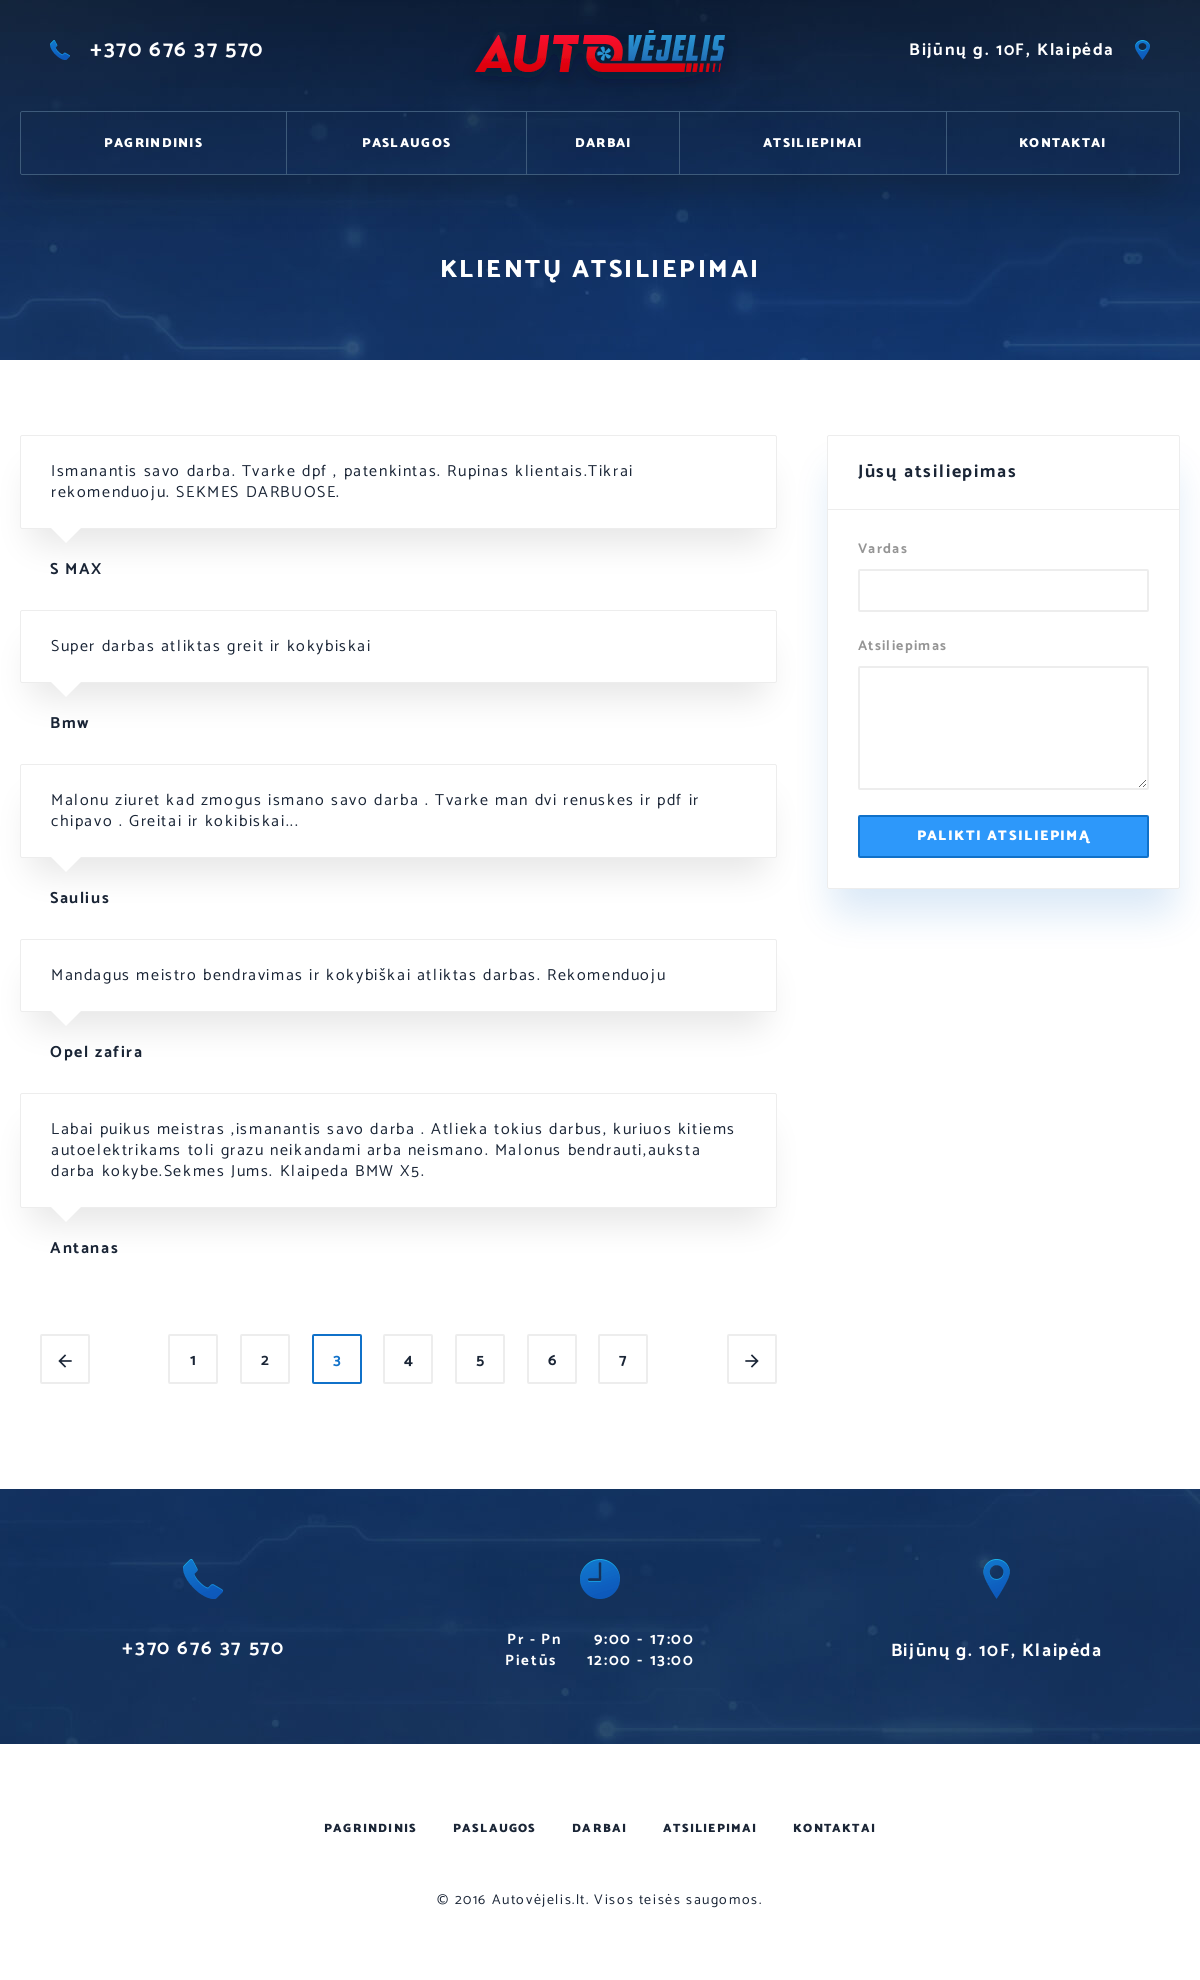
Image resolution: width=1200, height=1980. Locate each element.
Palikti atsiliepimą (1004, 836)
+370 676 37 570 (157, 50)
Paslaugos (407, 143)
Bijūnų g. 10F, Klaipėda (1029, 50)
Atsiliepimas (903, 647)
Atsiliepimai (813, 143)
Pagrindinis (153, 143)
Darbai (603, 143)
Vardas (883, 550)
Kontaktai (1063, 143)
